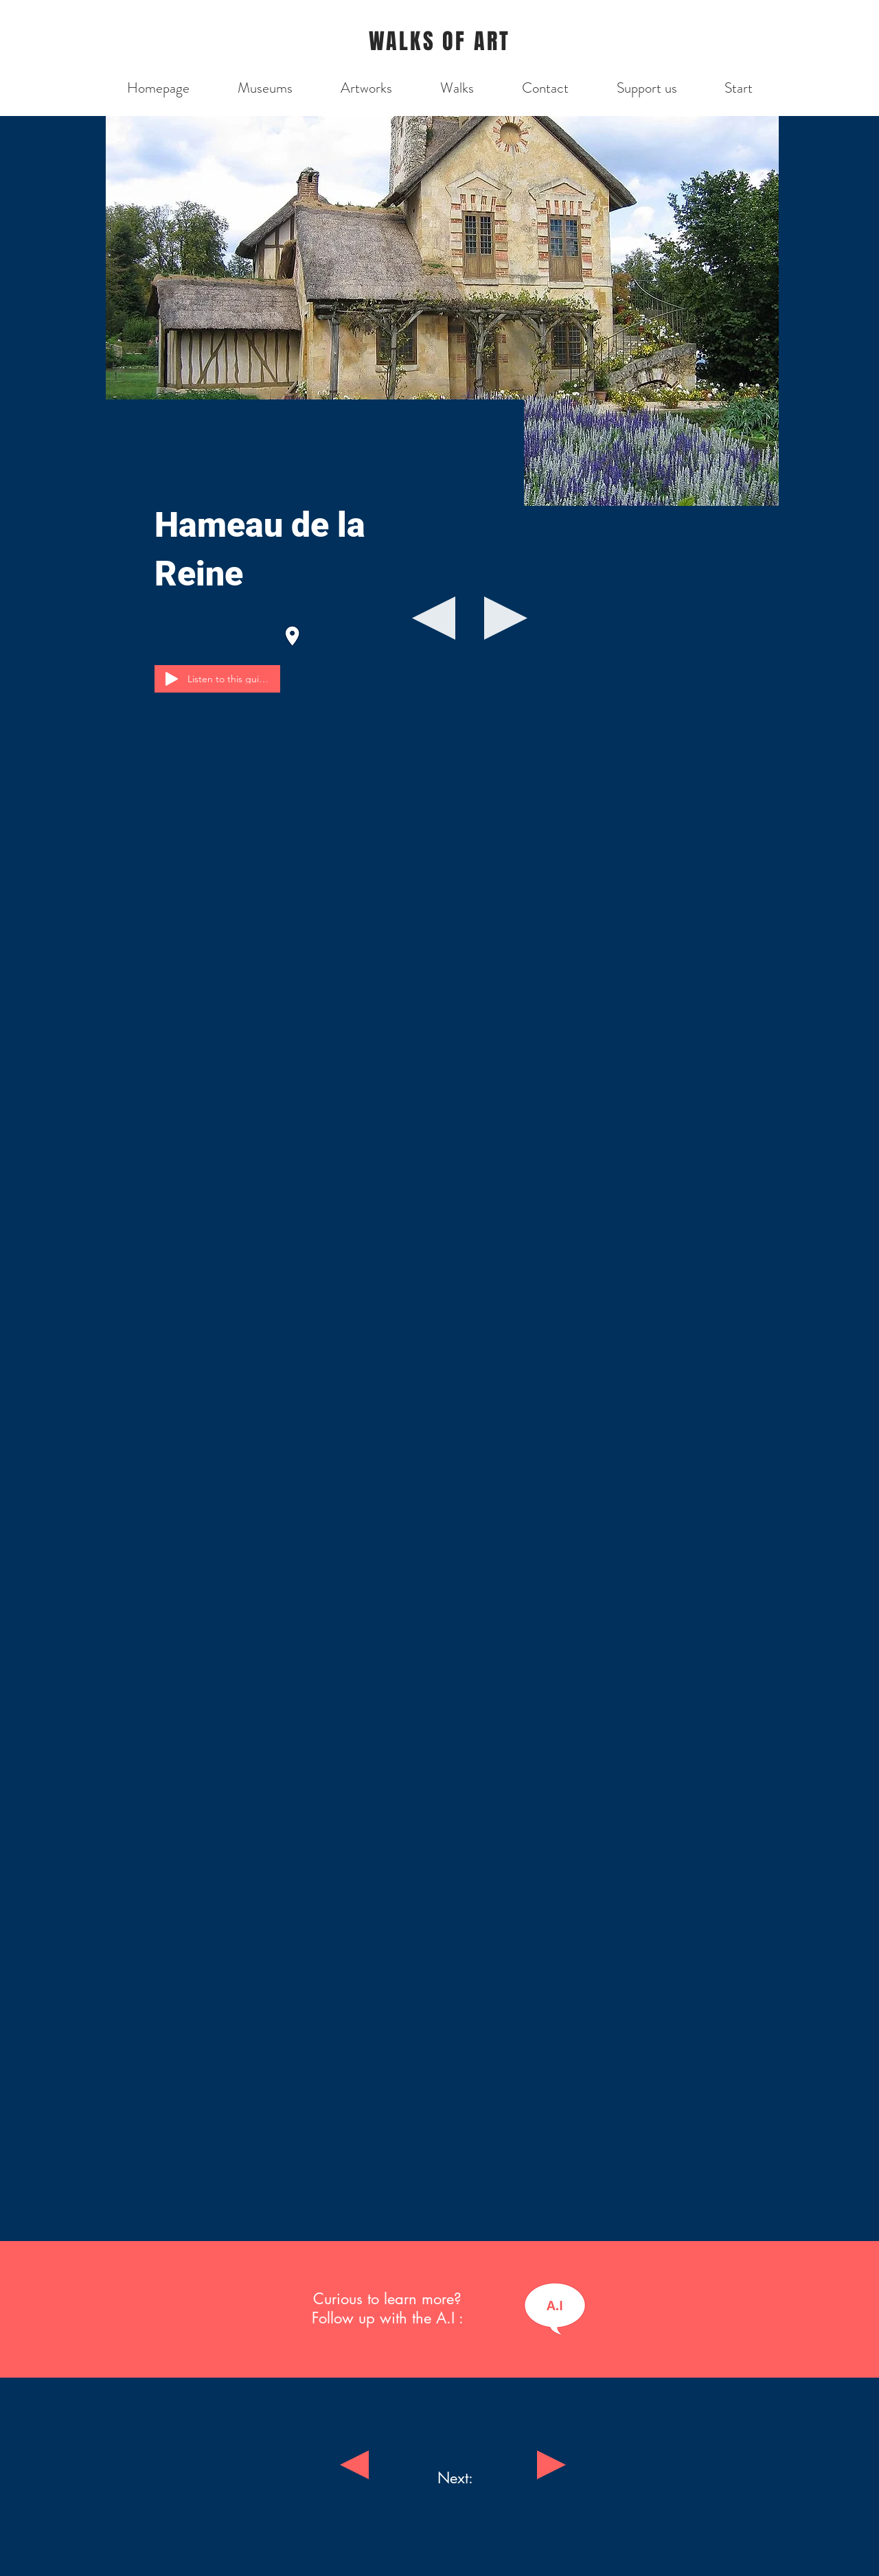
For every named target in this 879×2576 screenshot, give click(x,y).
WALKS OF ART (439, 41)
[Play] (171, 679)
